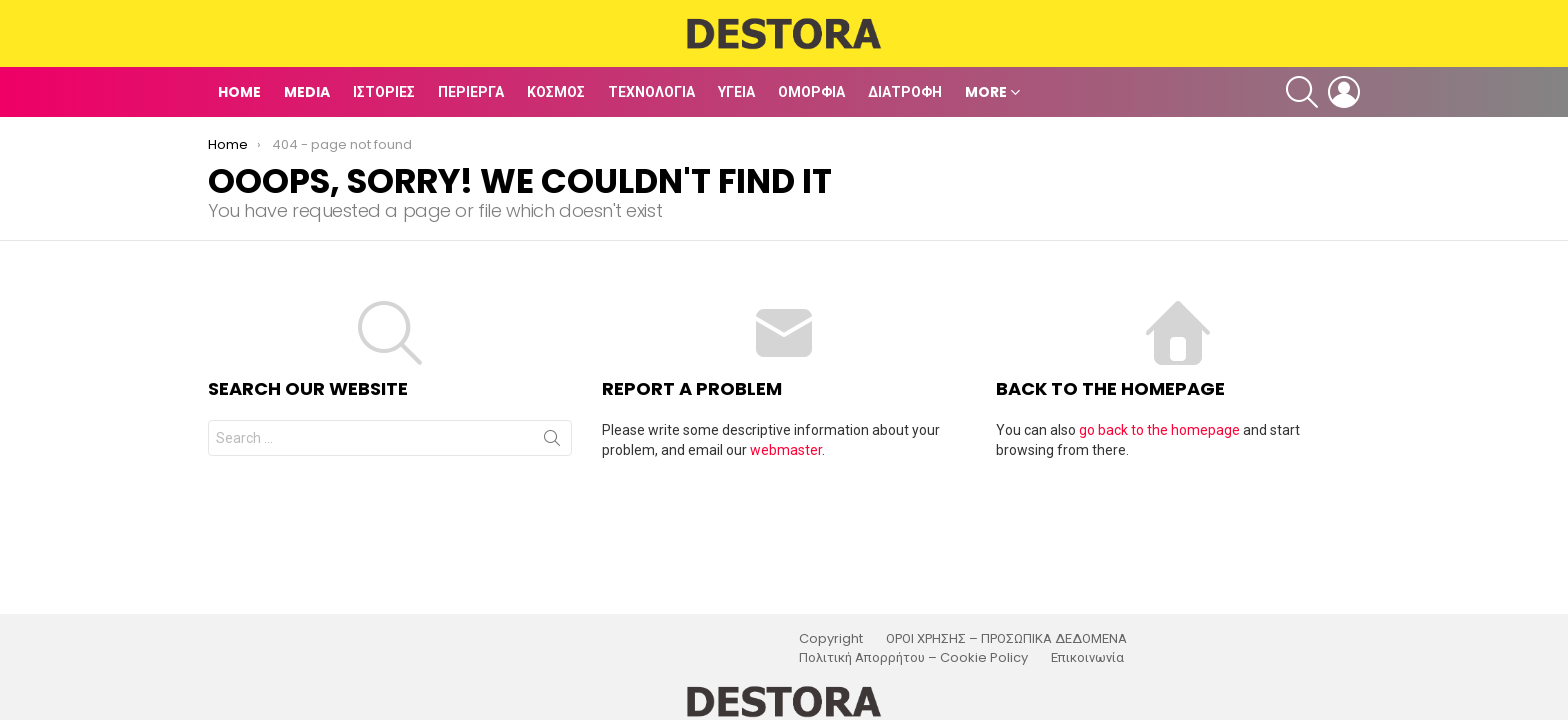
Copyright (831, 639)
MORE (986, 92)
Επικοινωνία (1087, 658)
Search (552, 442)
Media (307, 92)
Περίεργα (471, 92)
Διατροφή (905, 92)
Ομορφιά (811, 92)
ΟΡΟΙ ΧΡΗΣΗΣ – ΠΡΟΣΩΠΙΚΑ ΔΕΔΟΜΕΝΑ (1006, 639)
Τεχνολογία (651, 92)
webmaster (786, 450)
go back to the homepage (1159, 430)
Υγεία (736, 92)
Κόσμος (556, 92)
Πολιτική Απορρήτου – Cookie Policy (913, 658)
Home (239, 92)
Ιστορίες (384, 92)
